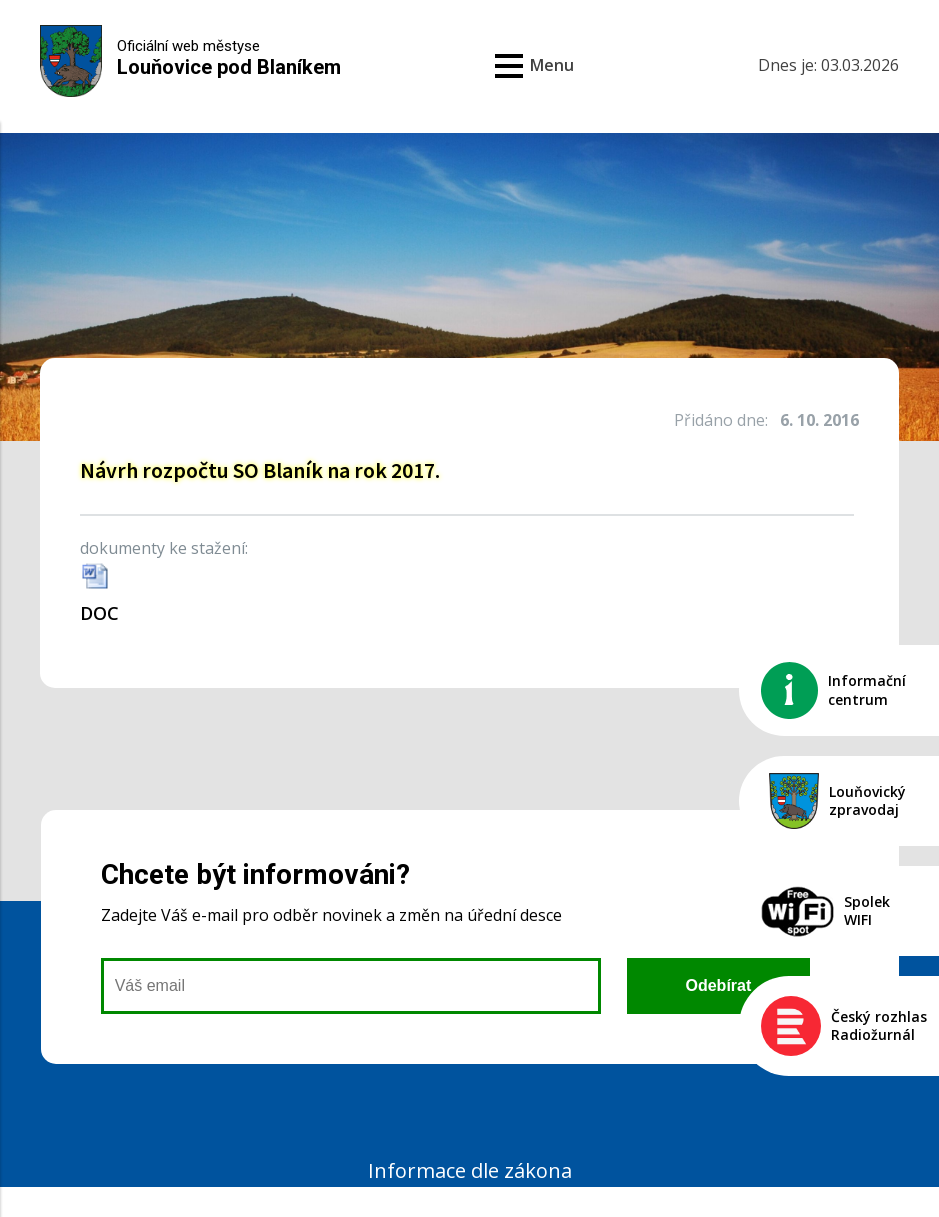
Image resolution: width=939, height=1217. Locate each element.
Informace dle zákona (470, 1170)
